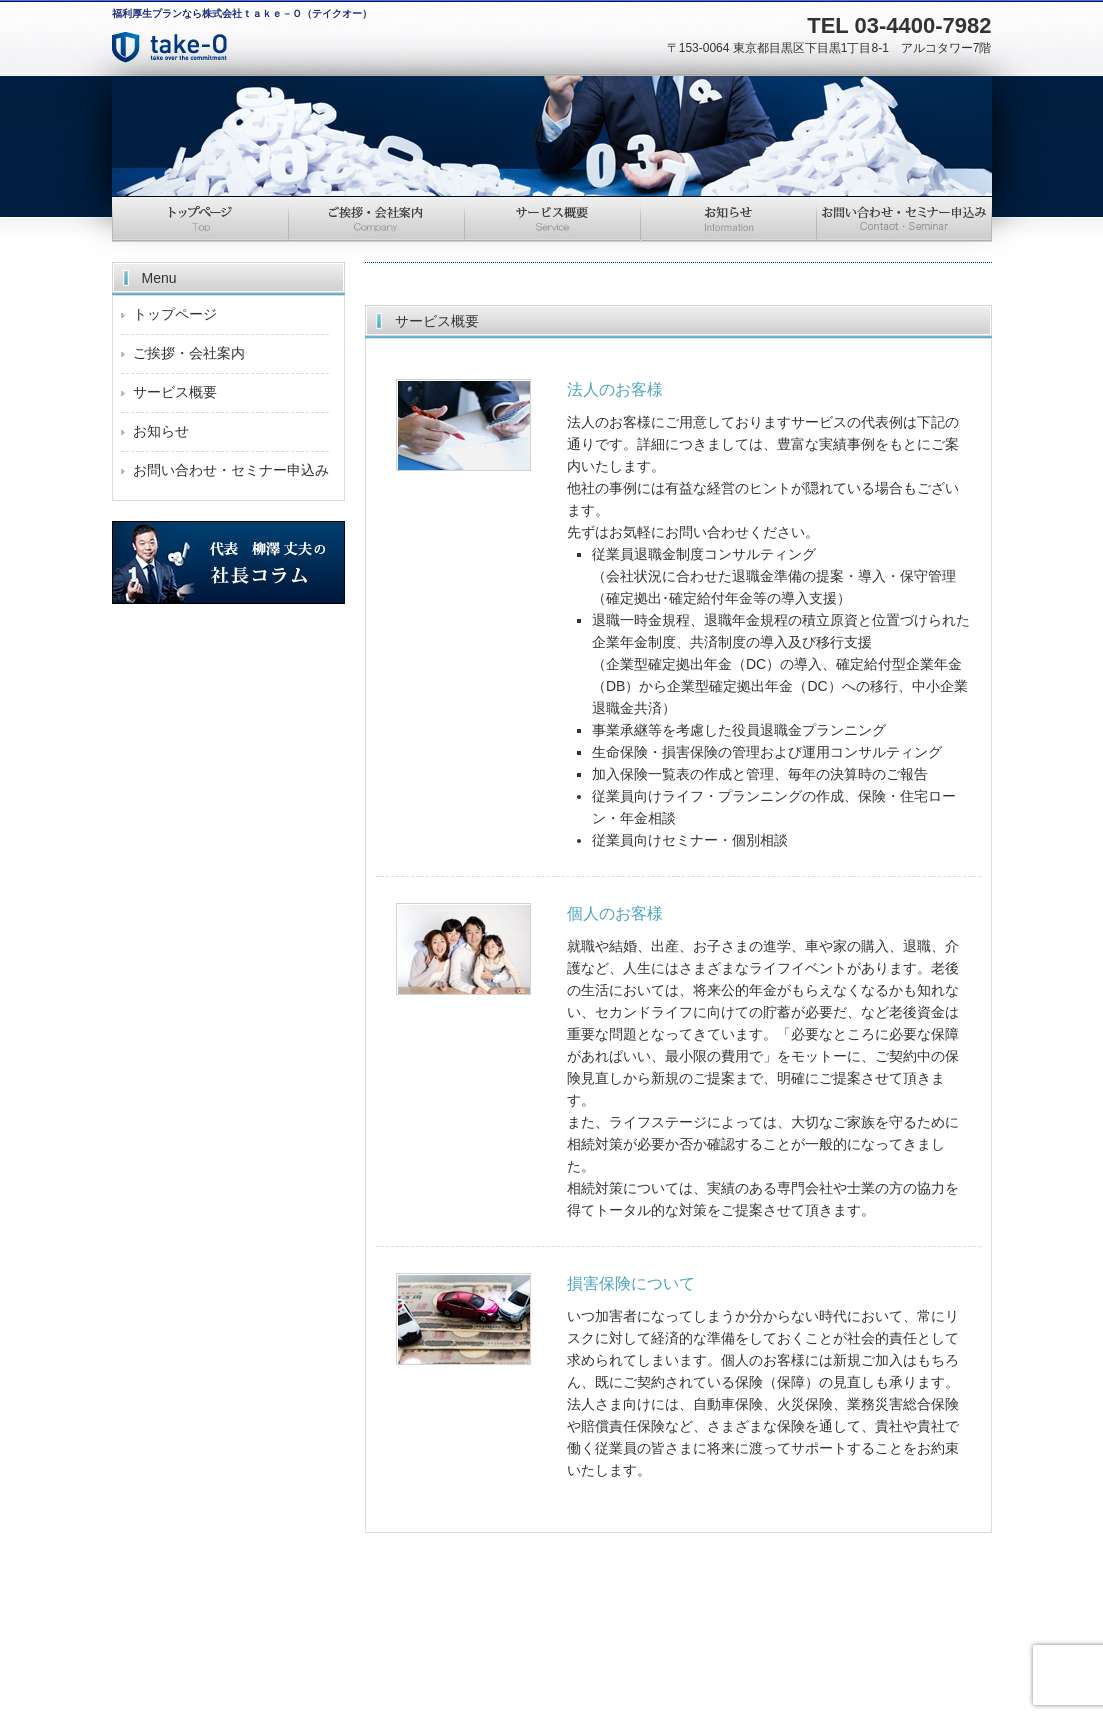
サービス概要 (552, 219)
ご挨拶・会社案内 (189, 353)
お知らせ (728, 219)
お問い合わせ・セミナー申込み (904, 219)
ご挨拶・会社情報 (376, 219)
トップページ (200, 219)
